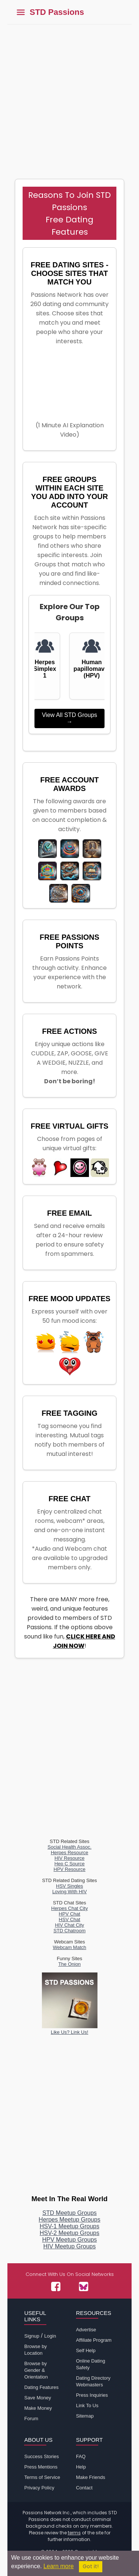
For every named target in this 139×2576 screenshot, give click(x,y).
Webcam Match (69, 1947)
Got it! (91, 2566)
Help (81, 2467)
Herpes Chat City (69, 1908)
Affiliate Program (94, 2340)
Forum (31, 2418)
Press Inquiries (92, 2395)
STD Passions (57, 12)
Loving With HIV (69, 1891)
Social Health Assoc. (69, 1847)
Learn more (58, 2566)
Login (50, 2336)
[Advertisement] (69, 98)
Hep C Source (69, 1863)
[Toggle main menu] (21, 12)
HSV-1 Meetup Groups (69, 2226)
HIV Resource (69, 1858)
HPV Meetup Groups (69, 2239)
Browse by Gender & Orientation (36, 2370)
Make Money (38, 2408)
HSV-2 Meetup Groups (69, 2233)
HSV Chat (69, 1919)
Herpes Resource (69, 1852)
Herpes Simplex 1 (44, 669)
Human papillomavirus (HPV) (91, 669)
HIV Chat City (69, 1925)
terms (74, 2533)
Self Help (86, 2350)
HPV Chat (69, 1914)
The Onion (69, 1964)
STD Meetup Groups (69, 2213)
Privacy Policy (39, 2487)
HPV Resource (70, 1869)
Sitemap (85, 2416)
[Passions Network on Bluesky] (83, 2286)
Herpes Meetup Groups (69, 2219)
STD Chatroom (69, 1930)
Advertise (86, 2329)
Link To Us (87, 2405)
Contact (84, 2487)
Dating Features (41, 2387)
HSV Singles (69, 1886)
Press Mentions (40, 2467)
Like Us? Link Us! (69, 2029)
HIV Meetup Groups (69, 2246)
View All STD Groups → (69, 718)
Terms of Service (42, 2477)
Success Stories (41, 2456)
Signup (31, 2336)
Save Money (37, 2397)
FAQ (81, 2456)
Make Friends (90, 2477)
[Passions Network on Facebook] (55, 2286)
